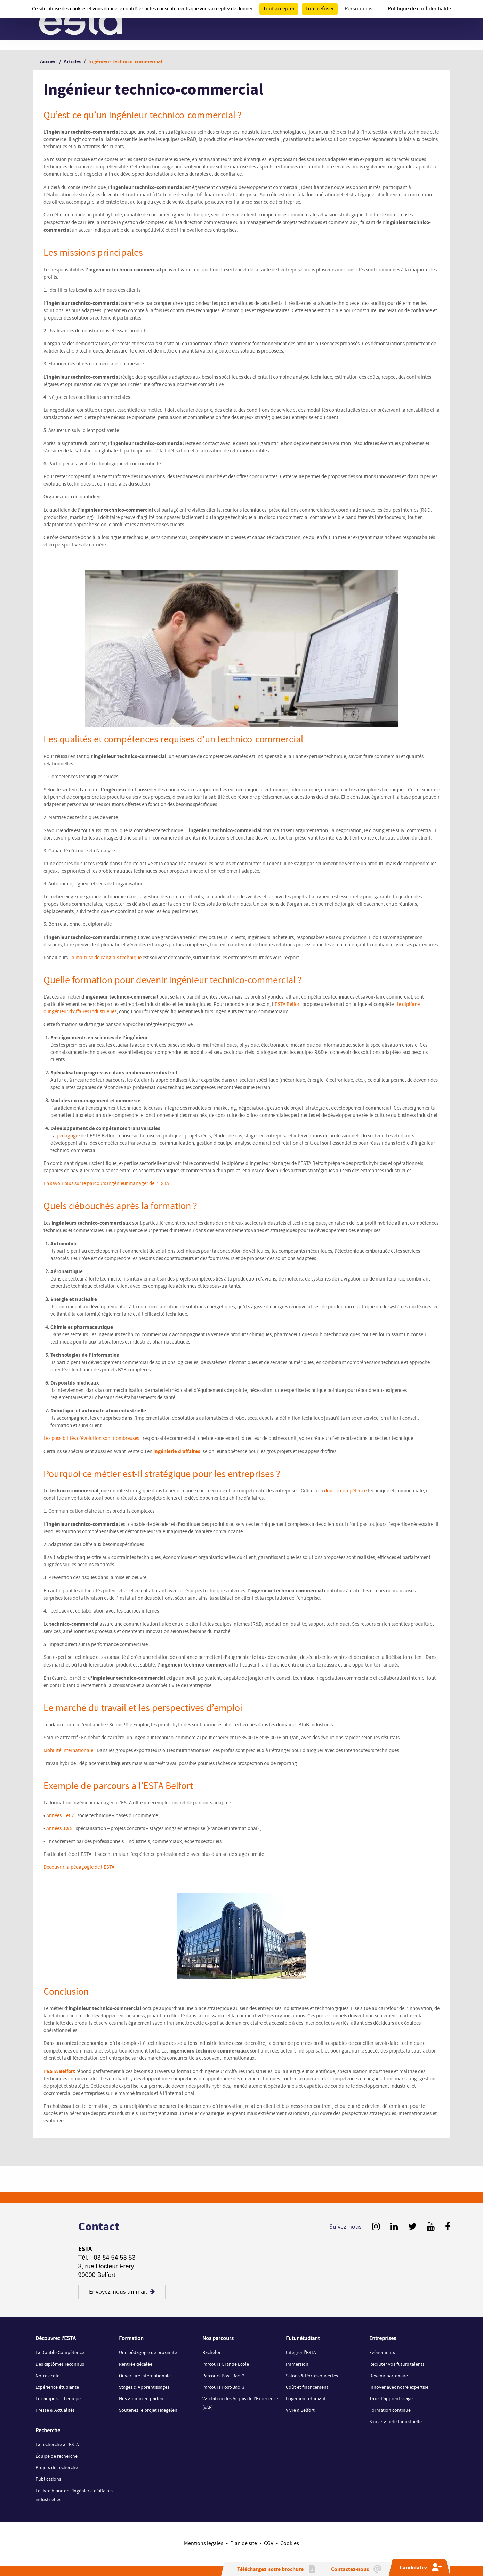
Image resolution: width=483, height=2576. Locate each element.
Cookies (289, 2543)
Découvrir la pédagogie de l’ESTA (78, 1867)
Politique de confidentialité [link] (419, 9)
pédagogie (68, 1136)
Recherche (47, 2431)
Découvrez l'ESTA (55, 2338)
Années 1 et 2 (60, 1815)
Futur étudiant (303, 2338)
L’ (59, 2071)
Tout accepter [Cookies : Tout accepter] (279, 9)
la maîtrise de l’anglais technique (106, 957)
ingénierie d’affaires (176, 1451)
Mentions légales (203, 2543)
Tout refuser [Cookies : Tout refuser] (319, 9)
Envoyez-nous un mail (122, 2292)
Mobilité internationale (68, 1750)
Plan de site (243, 2543)
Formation (131, 2338)
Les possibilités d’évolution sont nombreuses (91, 1438)
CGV (268, 2543)
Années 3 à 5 (59, 1828)
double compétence (345, 1491)
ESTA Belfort (288, 1004)
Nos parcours (218, 2338)
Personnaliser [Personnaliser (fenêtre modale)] (361, 9)
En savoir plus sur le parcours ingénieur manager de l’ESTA (106, 1183)
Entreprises (382, 2338)
